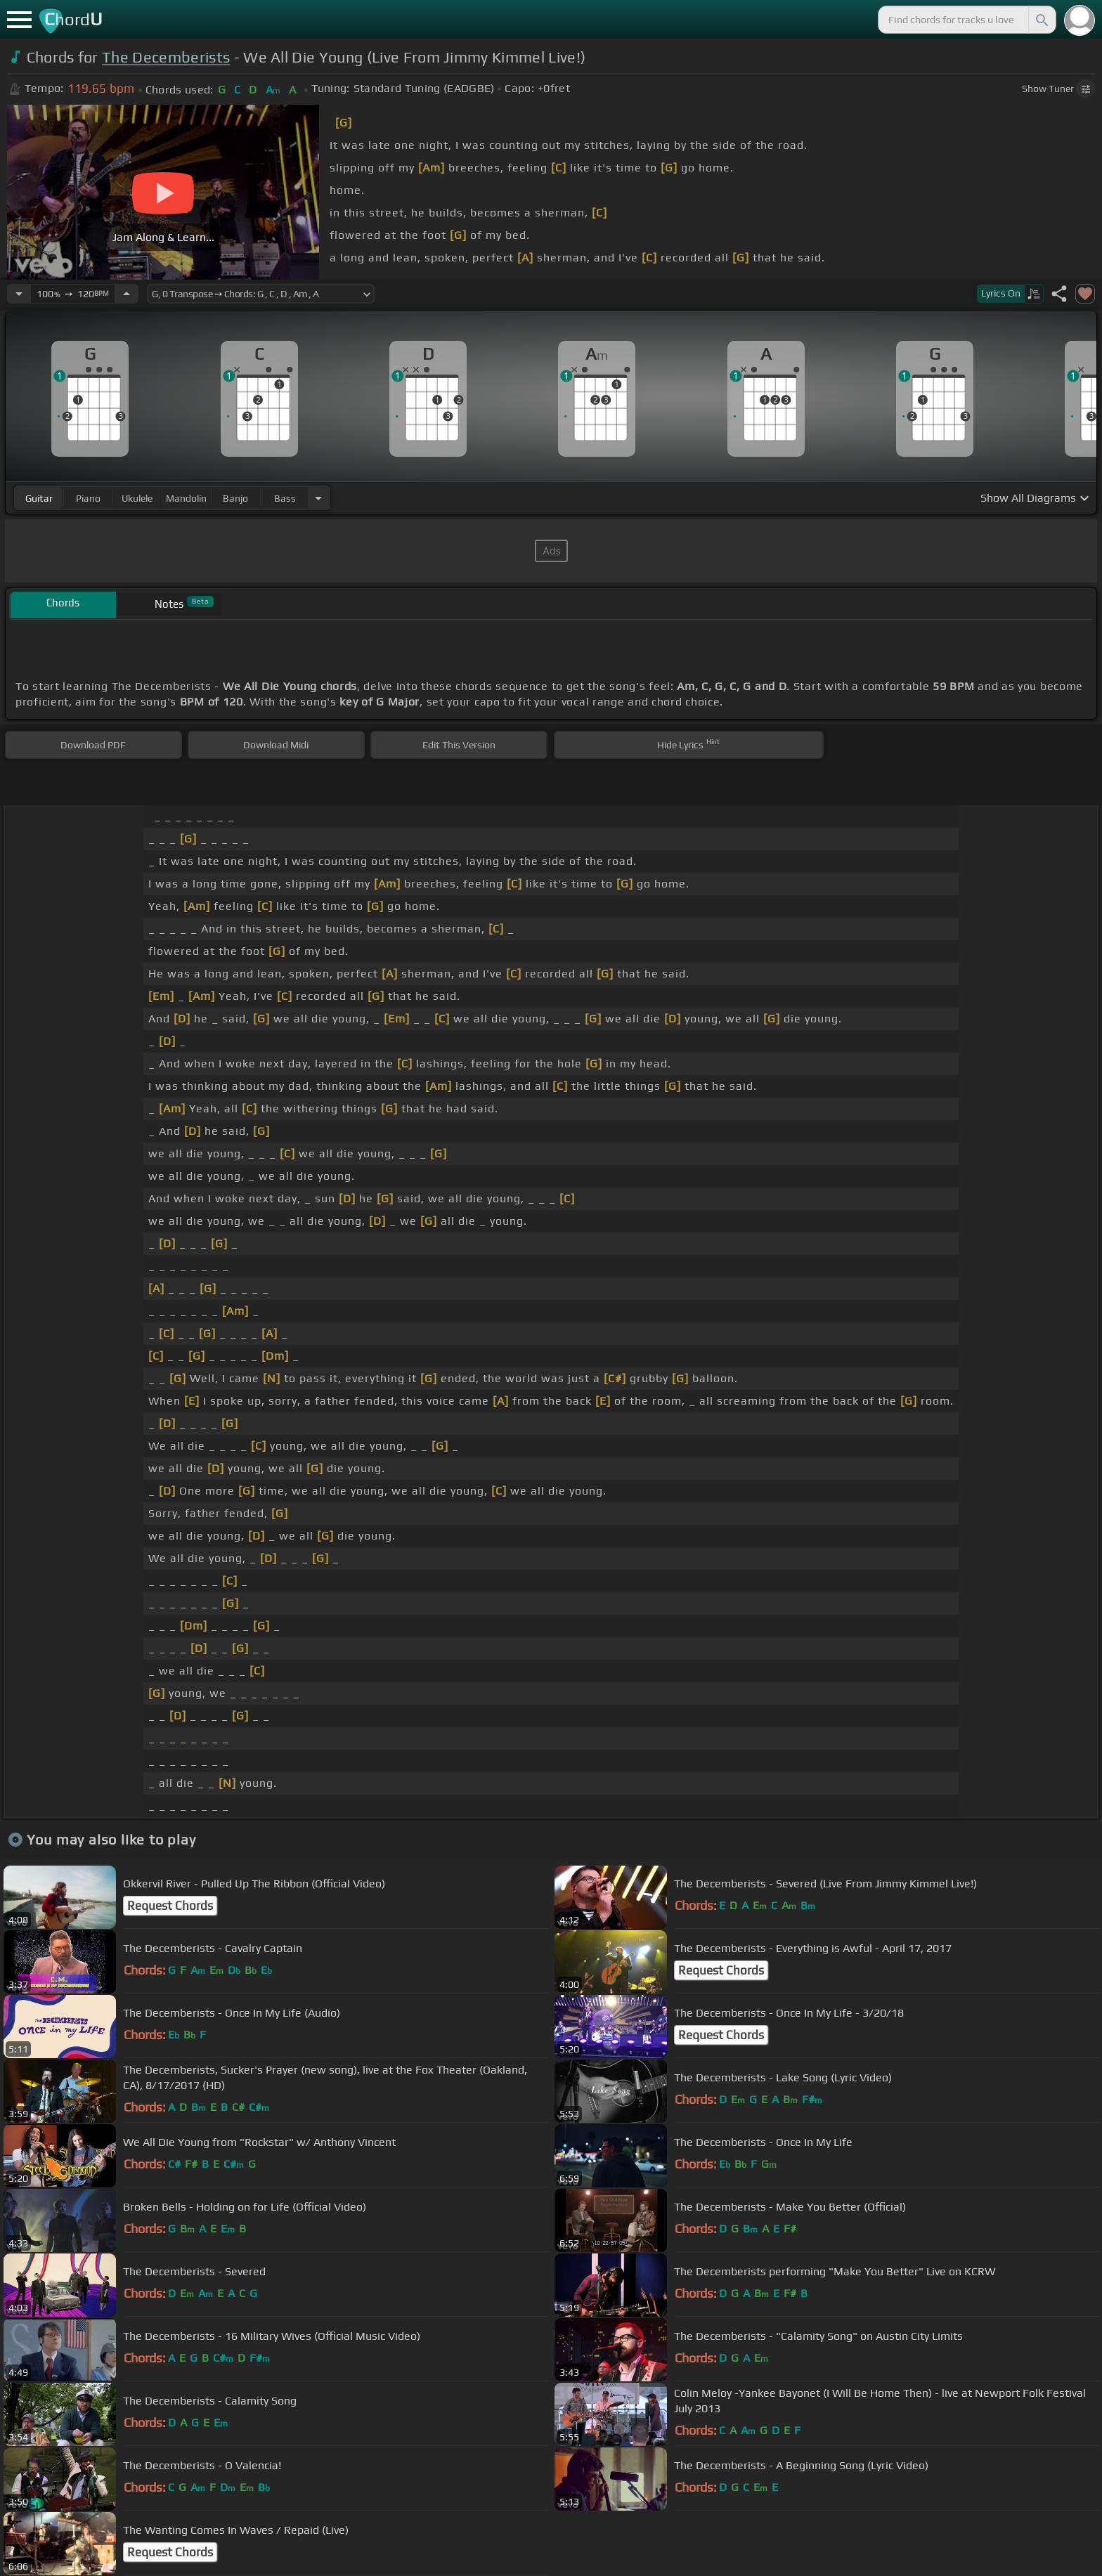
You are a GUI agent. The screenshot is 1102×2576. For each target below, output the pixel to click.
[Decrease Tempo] (19, 294)
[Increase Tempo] (126, 294)
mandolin (186, 498)
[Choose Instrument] (318, 498)
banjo (235, 498)
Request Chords (170, 1906)
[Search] (1041, 20)
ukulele (137, 498)
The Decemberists (166, 57)
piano (88, 498)
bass (285, 498)
